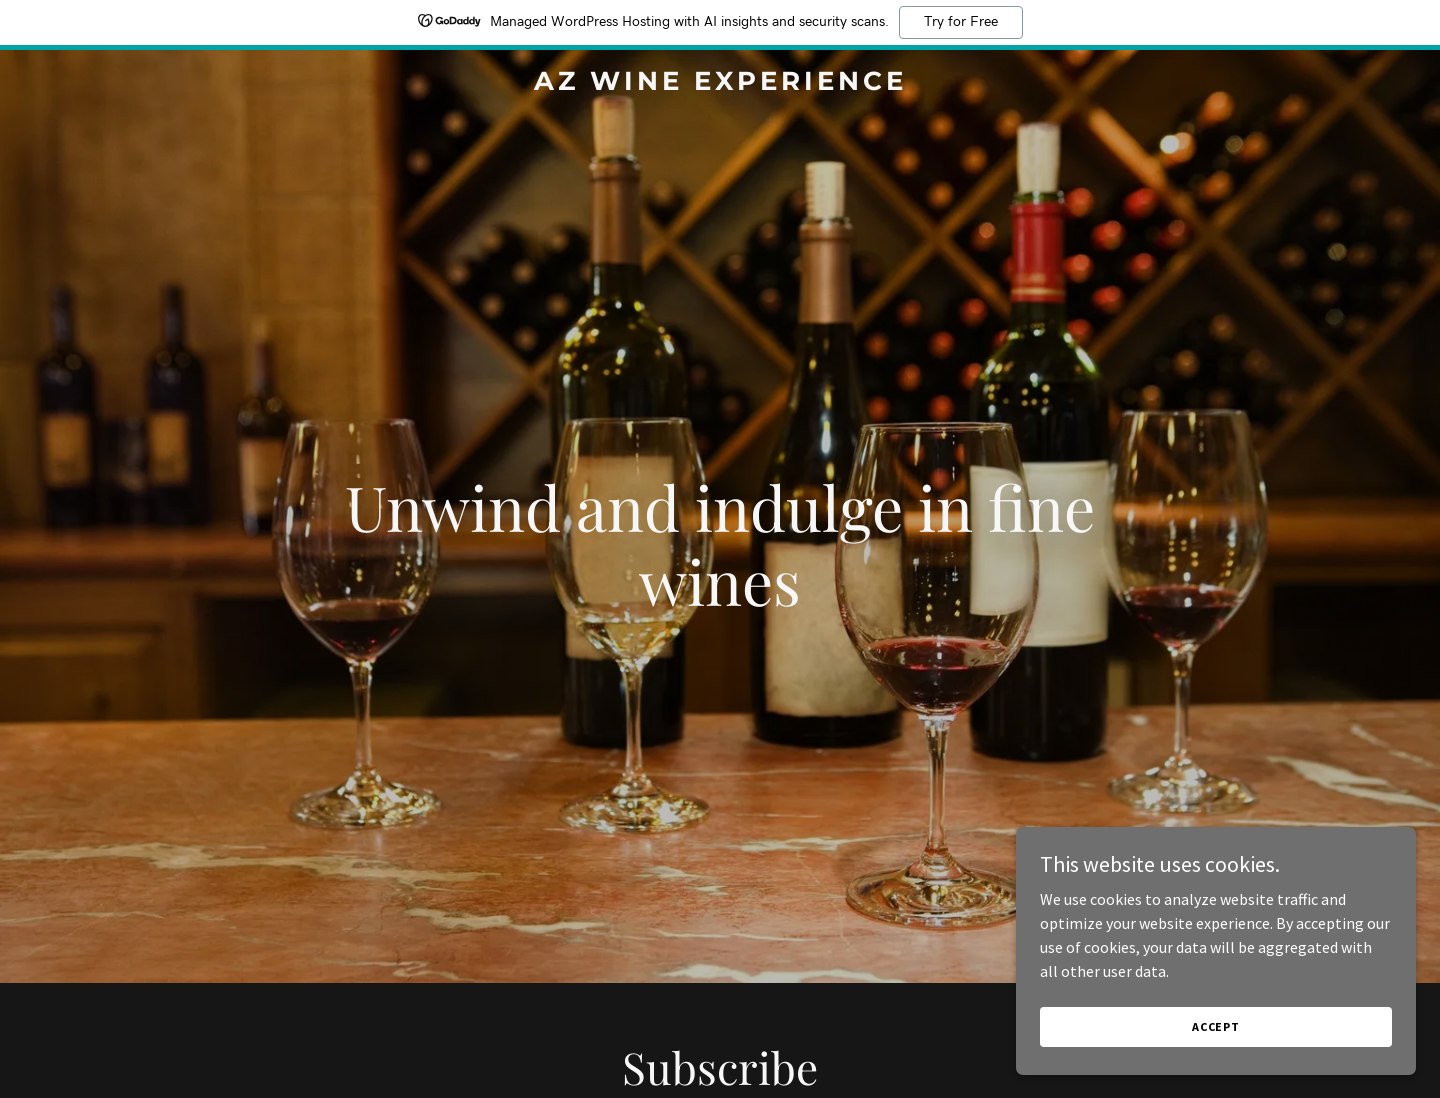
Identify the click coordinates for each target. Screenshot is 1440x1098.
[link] (720, 84)
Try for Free (961, 22)
